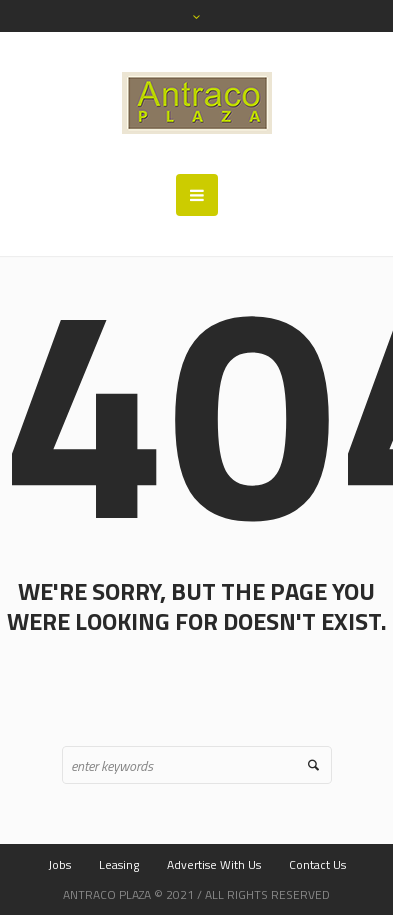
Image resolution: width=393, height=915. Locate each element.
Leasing (119, 864)
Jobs (59, 864)
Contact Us (317, 864)
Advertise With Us (214, 864)
